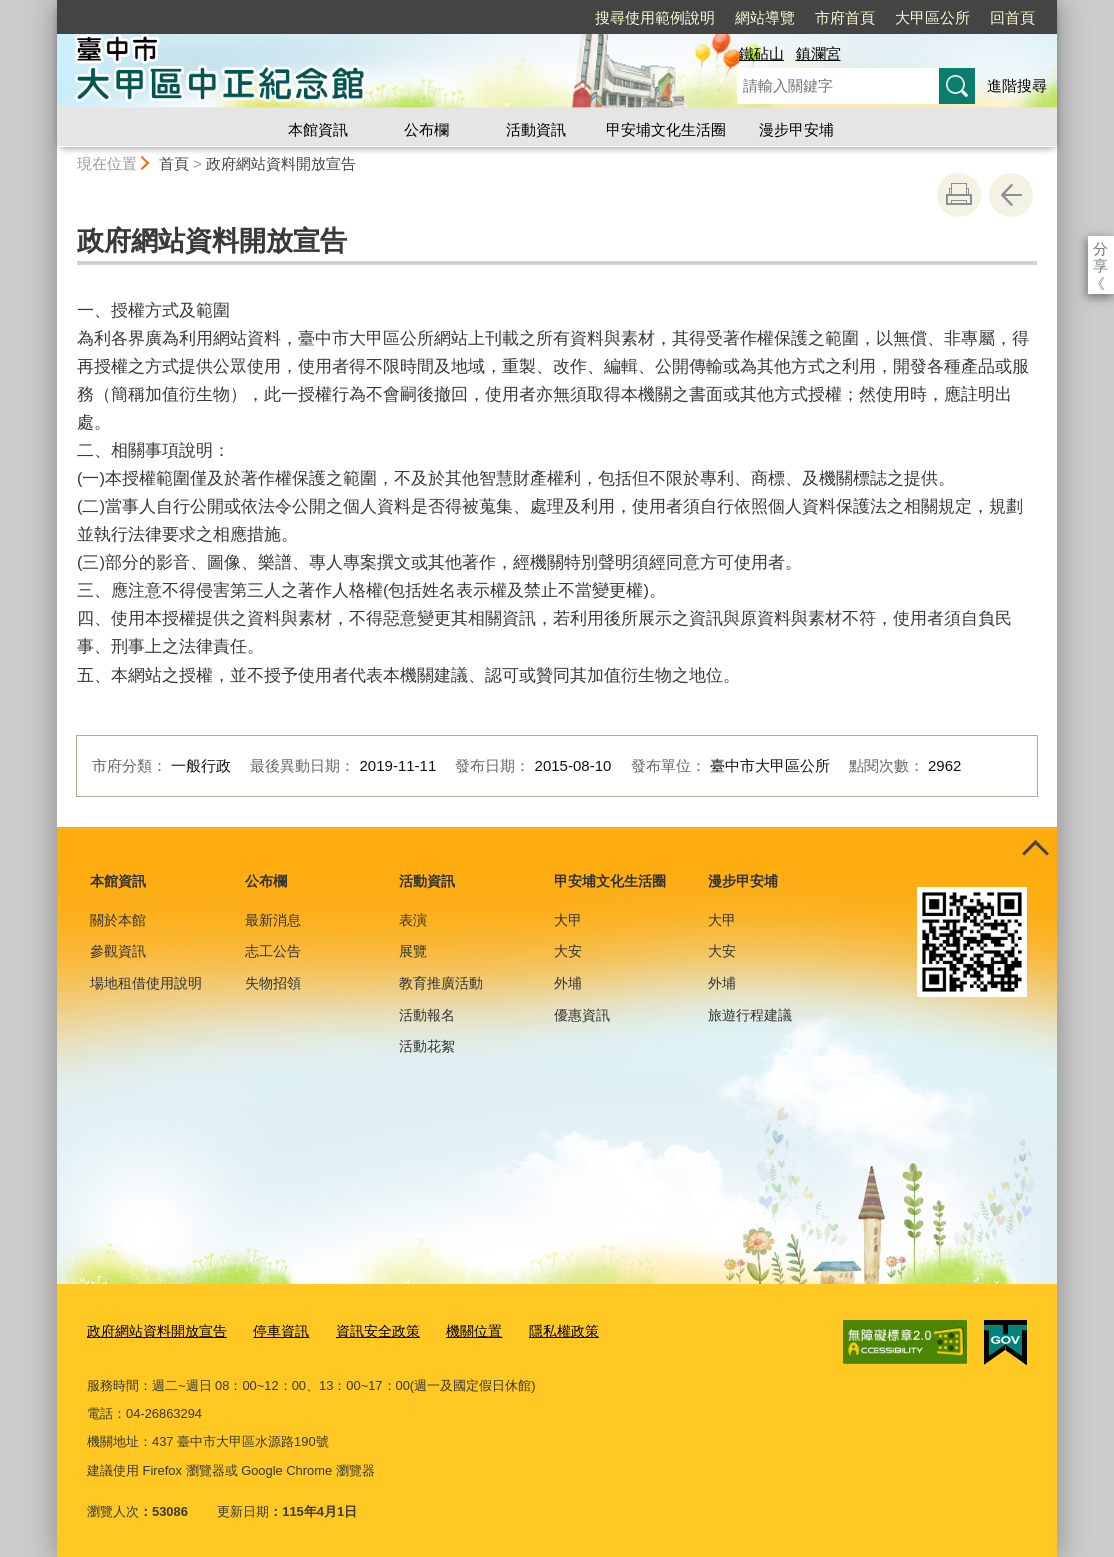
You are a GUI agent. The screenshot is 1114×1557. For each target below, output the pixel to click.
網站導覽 (765, 17)
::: (48, 8)
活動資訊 (536, 129)
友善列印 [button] (959, 195)
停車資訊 (269, 1329)
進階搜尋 (1017, 85)
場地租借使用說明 (146, 983)
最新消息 (273, 920)
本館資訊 (318, 129)
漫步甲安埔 (796, 129)
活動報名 (427, 1015)
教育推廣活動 (441, 983)
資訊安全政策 (361, 1329)
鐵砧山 (761, 53)
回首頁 (1012, 17)
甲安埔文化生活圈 (666, 129)
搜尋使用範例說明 (655, 17)
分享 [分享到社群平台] (1100, 248)
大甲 (568, 920)
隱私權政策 (537, 1329)
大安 (568, 951)
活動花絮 (427, 1046)
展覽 (413, 951)
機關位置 (452, 1329)
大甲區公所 (932, 17)
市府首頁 (845, 17)
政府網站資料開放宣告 (281, 163)
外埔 (568, 983)
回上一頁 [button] (1011, 195)
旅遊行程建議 (750, 1015)
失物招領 (273, 983)
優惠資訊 (582, 1015)
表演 (413, 920)
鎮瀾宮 (818, 53)
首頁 (174, 163)
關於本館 (118, 920)
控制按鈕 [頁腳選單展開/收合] (1035, 849)
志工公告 (273, 951)
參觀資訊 (118, 951)
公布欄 (426, 129)
